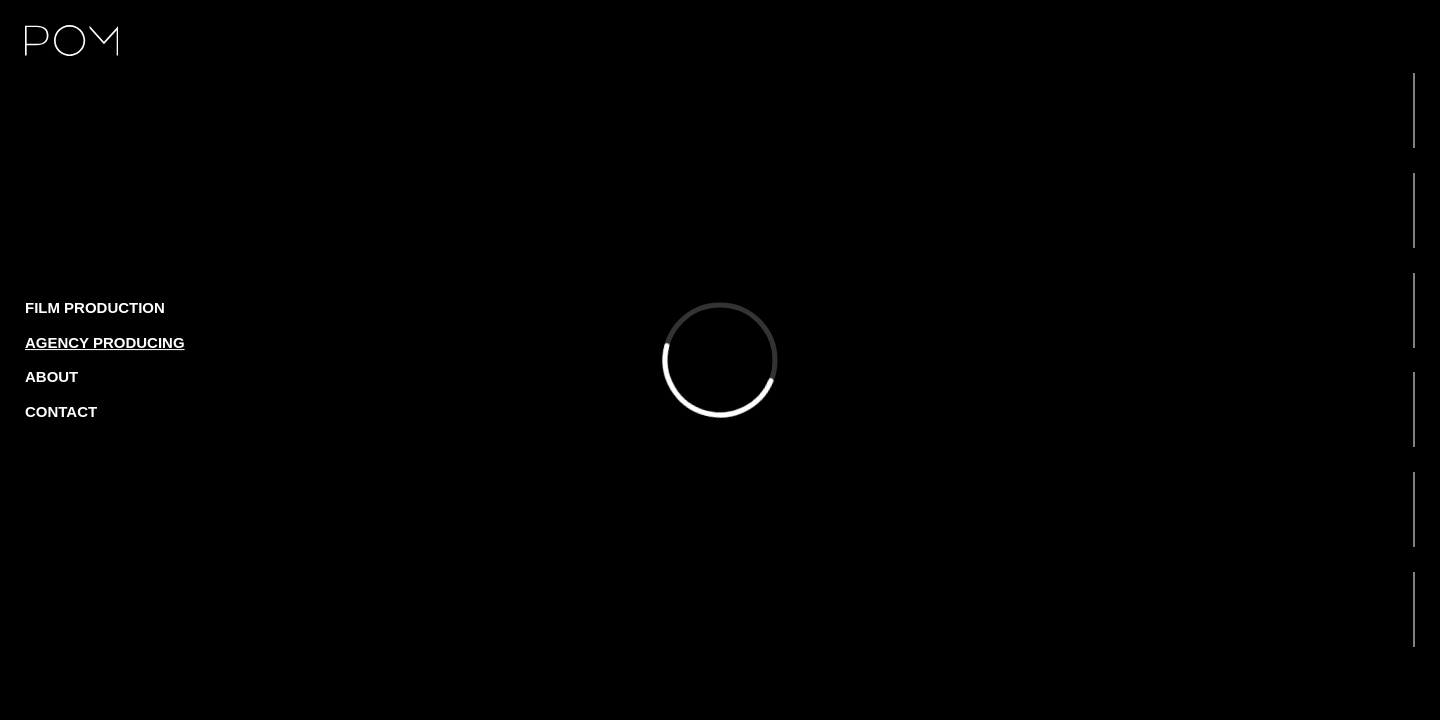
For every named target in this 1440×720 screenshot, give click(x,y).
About (51, 376)
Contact (61, 411)
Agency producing (105, 342)
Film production (95, 307)
